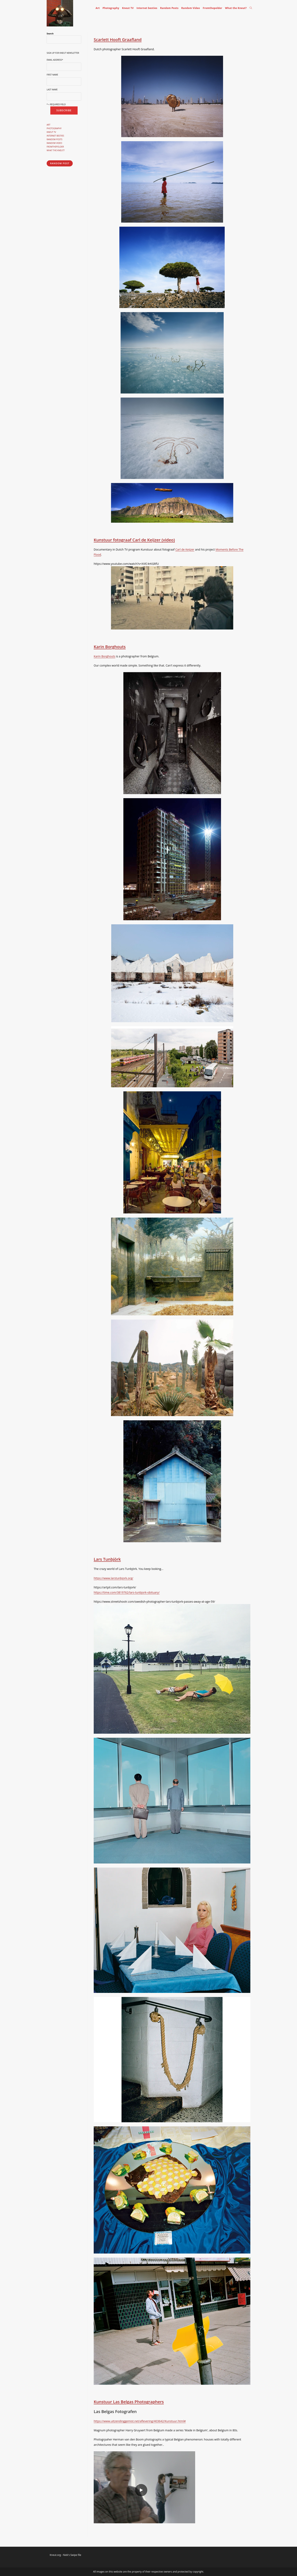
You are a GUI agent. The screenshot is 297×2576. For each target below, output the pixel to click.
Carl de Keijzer (184, 549)
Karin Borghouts (110, 646)
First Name (52, 74)
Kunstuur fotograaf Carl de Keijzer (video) (134, 540)
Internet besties (55, 135)
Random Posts (54, 139)
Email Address (55, 59)
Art (48, 124)
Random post (59, 163)
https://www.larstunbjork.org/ (113, 1578)
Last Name (52, 89)
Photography (54, 128)
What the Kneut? (56, 150)
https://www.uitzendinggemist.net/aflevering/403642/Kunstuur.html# (140, 2421)
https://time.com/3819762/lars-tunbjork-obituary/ (127, 1592)
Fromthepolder (55, 146)
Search (50, 33)
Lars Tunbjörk (107, 1559)
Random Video (54, 143)
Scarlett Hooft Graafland (118, 39)
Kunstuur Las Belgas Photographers (129, 2401)
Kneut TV (51, 132)
